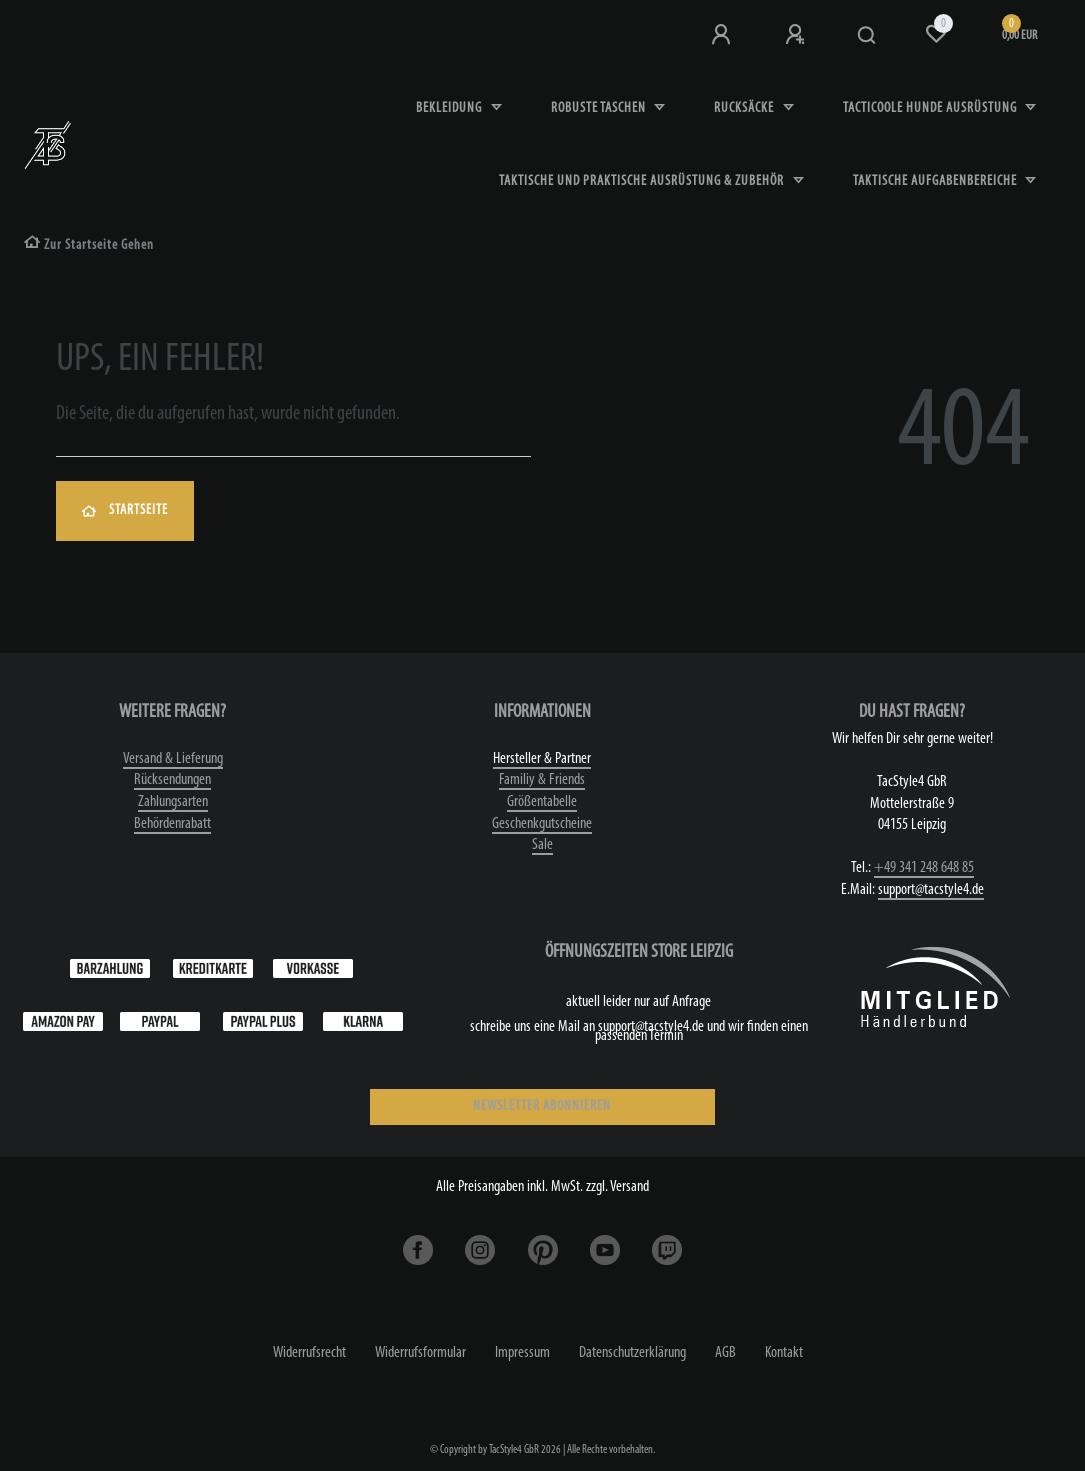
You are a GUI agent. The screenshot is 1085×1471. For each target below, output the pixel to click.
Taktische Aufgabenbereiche (936, 181)
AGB (725, 1353)
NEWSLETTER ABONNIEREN (542, 1106)
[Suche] (867, 36)
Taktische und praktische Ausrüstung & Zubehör (643, 181)
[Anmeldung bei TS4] (723, 35)
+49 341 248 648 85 (924, 868)
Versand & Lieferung (173, 759)
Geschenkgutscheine (542, 824)
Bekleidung (450, 108)
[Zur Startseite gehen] (89, 245)
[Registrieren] (797, 35)
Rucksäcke (745, 108)
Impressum (522, 1353)
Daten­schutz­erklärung (632, 1353)
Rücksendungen (172, 780)
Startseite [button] (125, 511)
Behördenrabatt (172, 824)
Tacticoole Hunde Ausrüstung (931, 108)
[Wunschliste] (936, 34)
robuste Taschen (600, 108)
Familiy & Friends (542, 780)
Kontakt (784, 1353)
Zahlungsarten (173, 802)
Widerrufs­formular (420, 1353)
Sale (542, 845)
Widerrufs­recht (309, 1353)
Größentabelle (542, 802)
